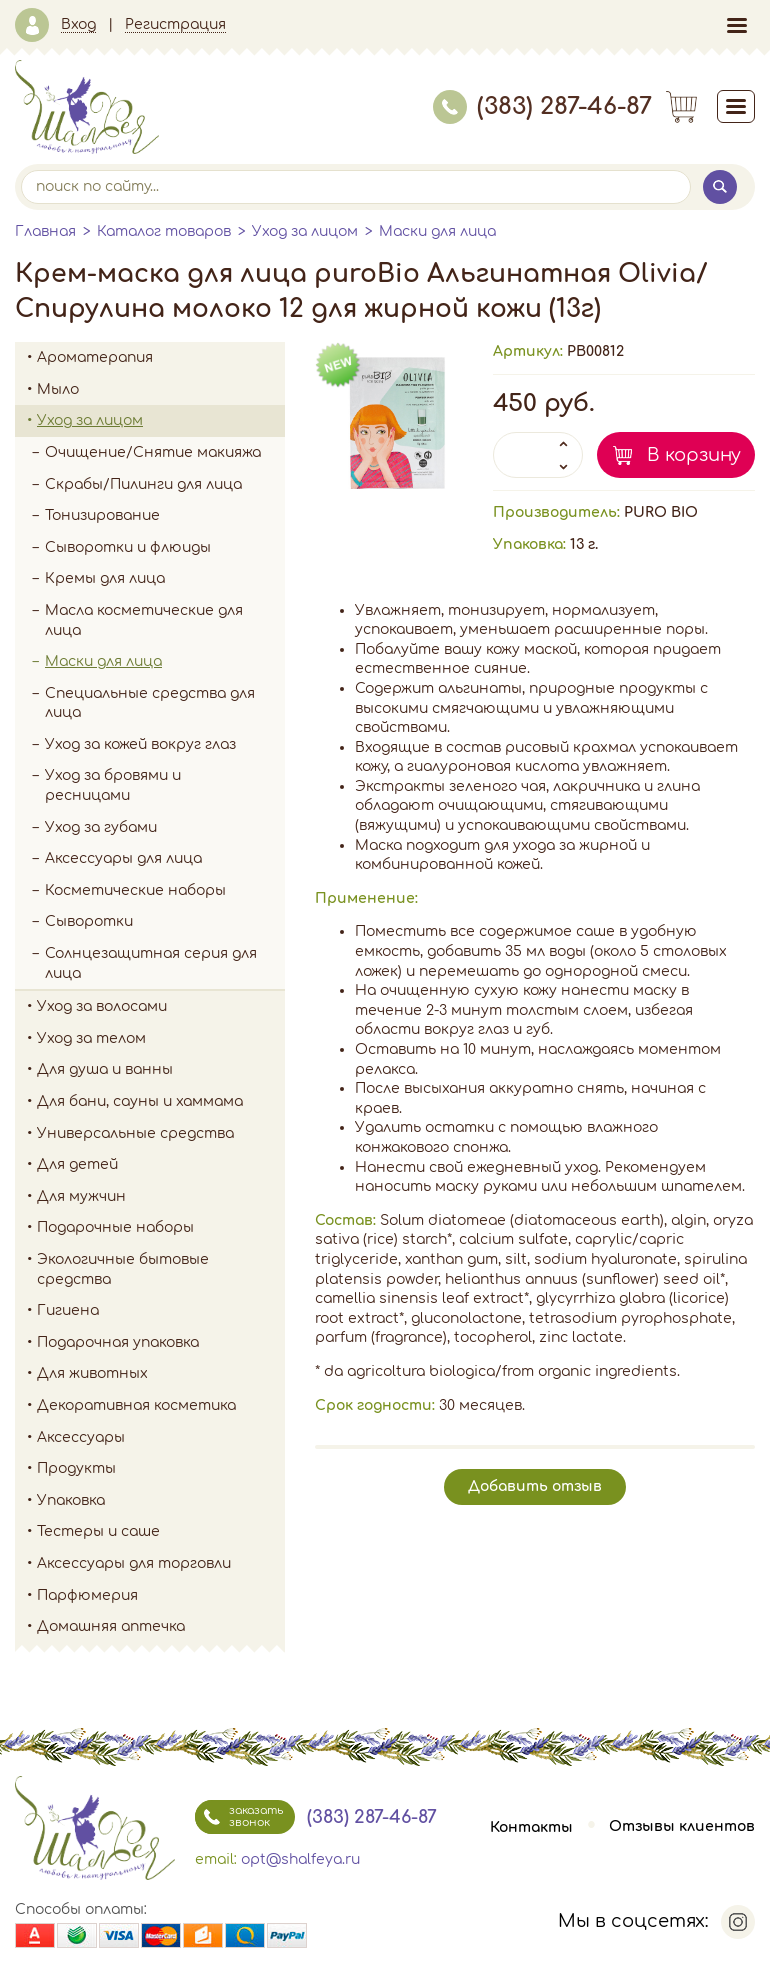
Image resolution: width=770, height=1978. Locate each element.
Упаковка (161, 1501)
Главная (45, 231)
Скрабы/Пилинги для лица (143, 484)
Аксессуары (161, 1438)
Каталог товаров (164, 231)
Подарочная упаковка (118, 1342)
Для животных (92, 1373)
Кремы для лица (105, 578)
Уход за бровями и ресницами (113, 785)
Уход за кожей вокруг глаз (140, 744)
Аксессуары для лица (123, 858)
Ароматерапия (161, 358)
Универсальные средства (161, 1134)
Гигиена (161, 1311)
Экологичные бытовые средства (161, 1269)
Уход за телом (161, 1039)
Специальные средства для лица (150, 703)
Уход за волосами (161, 1007)
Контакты (531, 1827)
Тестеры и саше (98, 1531)
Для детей (161, 1165)
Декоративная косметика (161, 1406)
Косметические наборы (135, 890)
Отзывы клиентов (682, 1827)
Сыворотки (89, 921)
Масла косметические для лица (144, 620)
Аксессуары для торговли (134, 1563)
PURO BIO (661, 512)
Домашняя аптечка (161, 1627)
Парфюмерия (87, 1595)
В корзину (694, 455)
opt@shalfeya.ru (300, 1859)
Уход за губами (101, 827)
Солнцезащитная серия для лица (151, 963)
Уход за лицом (305, 231)
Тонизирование (165, 516)
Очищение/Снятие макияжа (165, 453)
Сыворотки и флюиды (128, 547)
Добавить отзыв (535, 1486)
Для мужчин (161, 1197)
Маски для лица (437, 231)
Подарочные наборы (161, 1228)
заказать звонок (239, 1817)
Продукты (161, 1469)
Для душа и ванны (161, 1070)
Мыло (161, 390)
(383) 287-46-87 (542, 106)
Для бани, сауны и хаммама (140, 1101)
